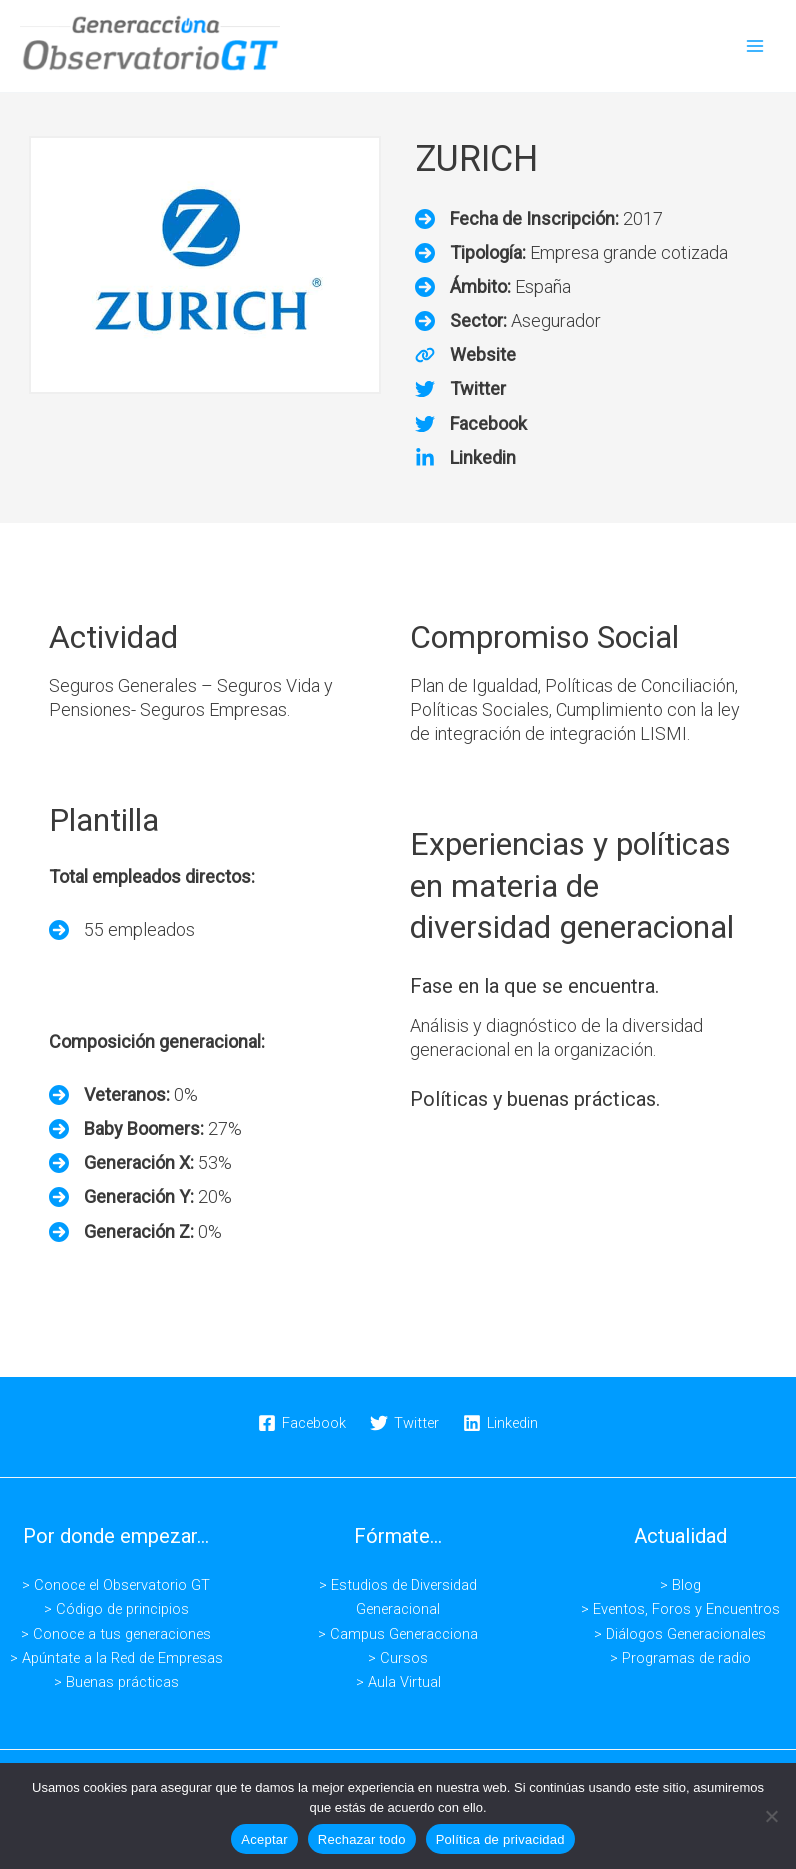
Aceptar (264, 1839)
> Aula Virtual (398, 1681)
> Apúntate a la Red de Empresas (116, 1657)
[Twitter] (460, 389)
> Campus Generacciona (398, 1633)
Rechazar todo (362, 1839)
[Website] (465, 355)
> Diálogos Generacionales (680, 1633)
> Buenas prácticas (116, 1681)
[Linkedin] (465, 457)
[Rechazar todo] (771, 1816)
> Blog (680, 1585)
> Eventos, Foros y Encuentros (680, 1609)
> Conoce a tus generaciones (116, 1633)
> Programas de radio (680, 1657)
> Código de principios (116, 1609)
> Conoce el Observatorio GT (116, 1585)
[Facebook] (471, 423)
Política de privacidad (500, 1839)
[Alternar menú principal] (755, 46)
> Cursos (398, 1657)
